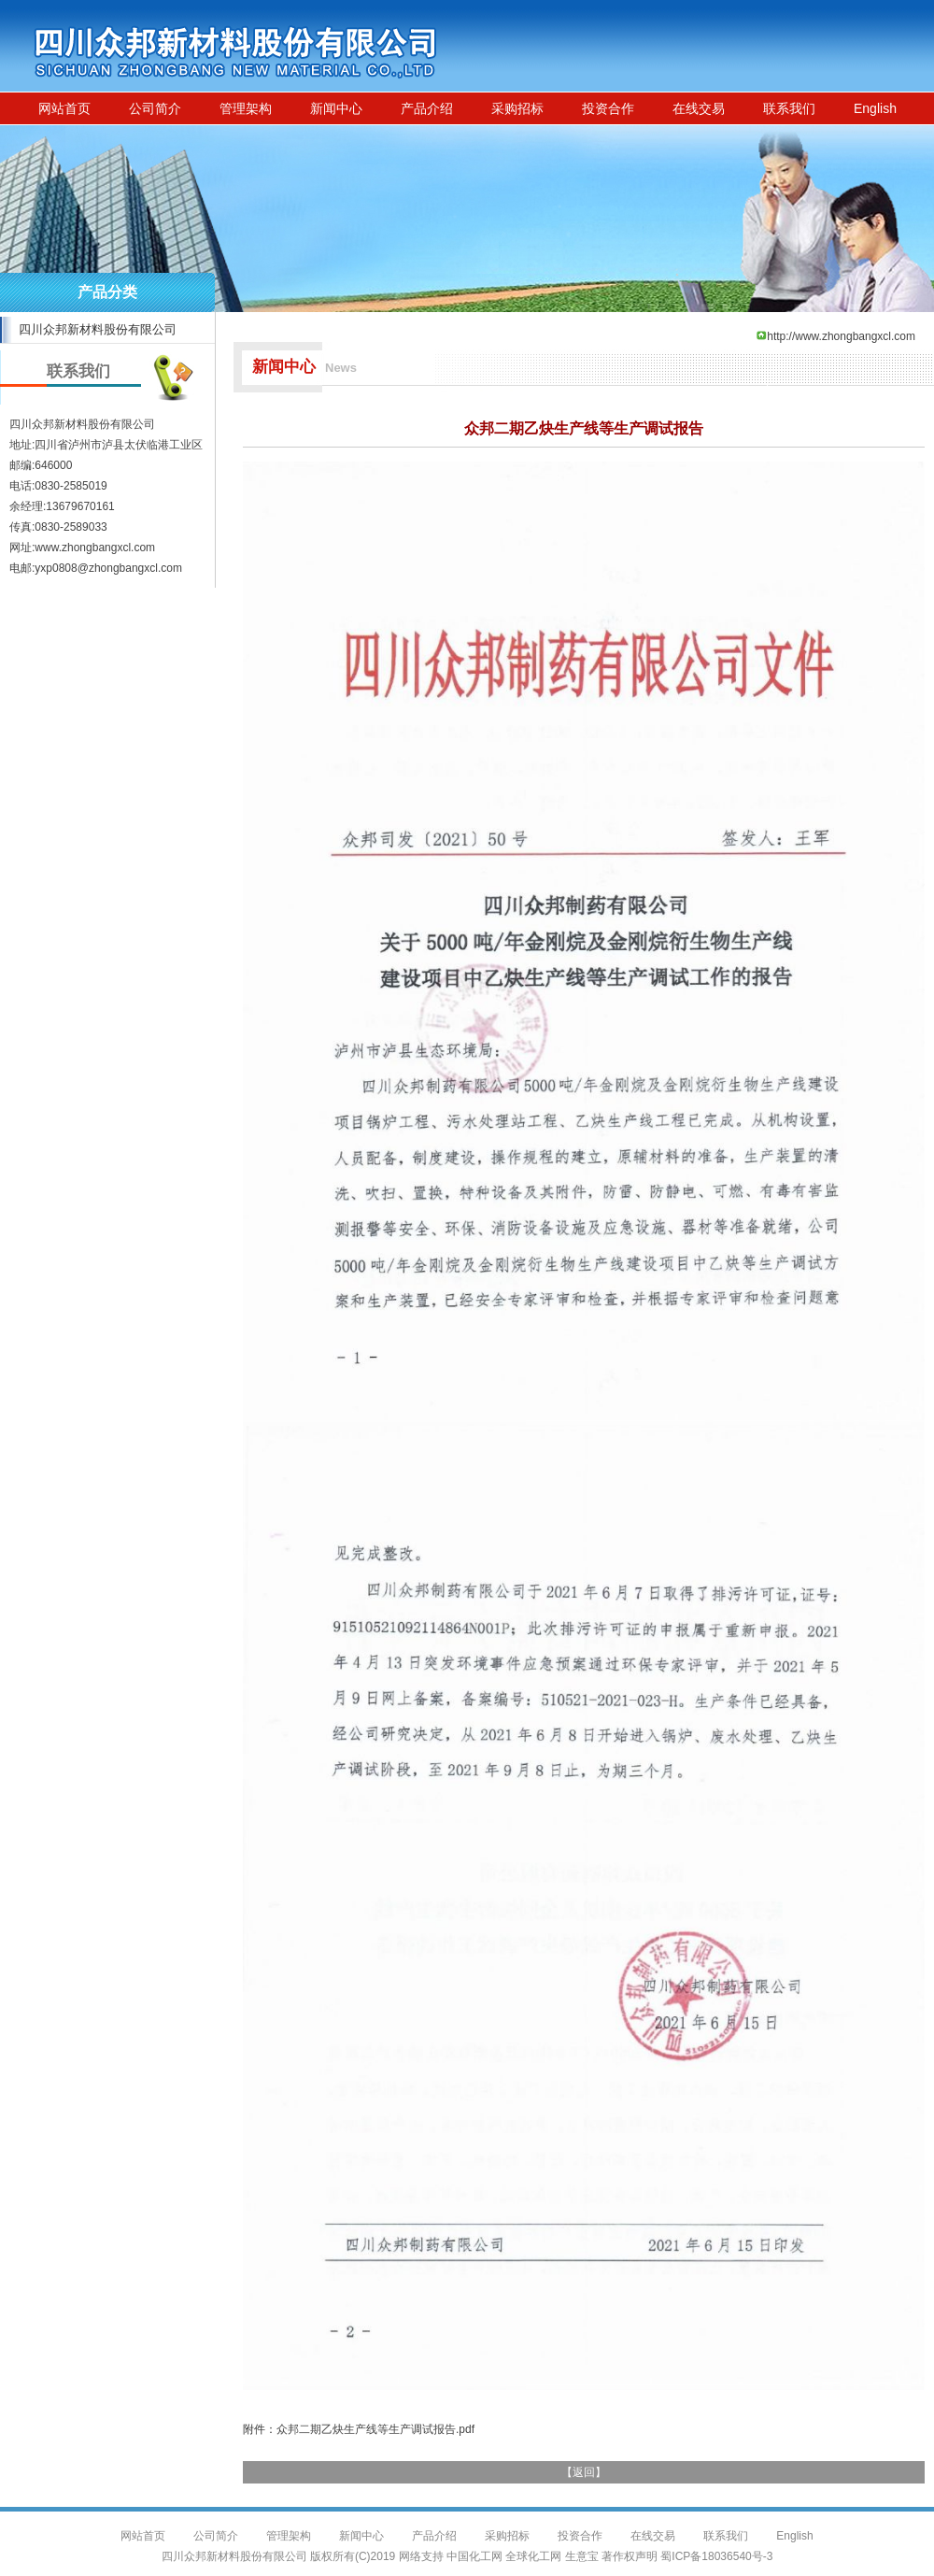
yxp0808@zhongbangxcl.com (108, 568)
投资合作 (608, 108)
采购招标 (517, 108)
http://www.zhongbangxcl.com (841, 336)
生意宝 (582, 2556)
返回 (584, 2472)
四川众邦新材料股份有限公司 (98, 329)
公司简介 (155, 108)
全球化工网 (533, 2556)
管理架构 (245, 108)
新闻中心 (336, 108)
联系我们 (789, 108)
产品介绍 (427, 108)
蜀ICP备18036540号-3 (716, 2556)
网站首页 (64, 108)
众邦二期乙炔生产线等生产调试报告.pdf (375, 2429)
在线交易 (698, 108)
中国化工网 (474, 2556)
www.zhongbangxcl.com (95, 547)
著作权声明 (629, 2556)
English (875, 108)
